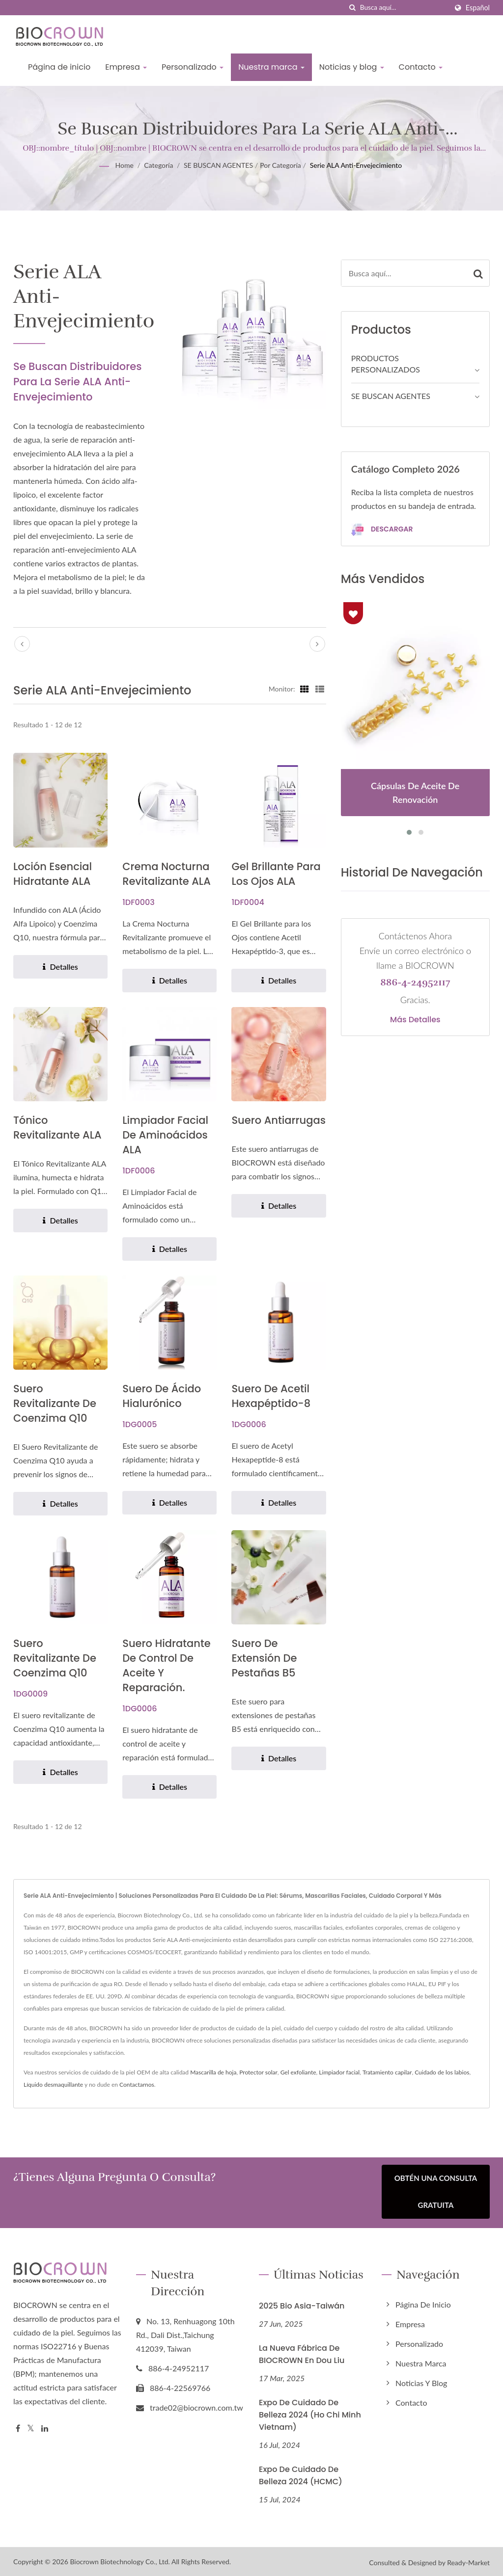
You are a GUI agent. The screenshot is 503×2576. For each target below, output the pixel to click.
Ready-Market (468, 2560)
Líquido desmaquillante (53, 2084)
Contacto (421, 67)
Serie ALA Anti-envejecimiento (356, 165)
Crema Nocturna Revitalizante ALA (166, 873)
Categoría (158, 165)
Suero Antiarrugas (278, 1120)
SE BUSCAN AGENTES (218, 165)
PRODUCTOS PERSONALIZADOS (385, 363)
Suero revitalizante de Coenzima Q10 (54, 1403)
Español (478, 8)
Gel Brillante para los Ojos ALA (275, 873)
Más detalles (415, 1019)
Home (124, 165)
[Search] (403, 7)
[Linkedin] (44, 2426)
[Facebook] (18, 2426)
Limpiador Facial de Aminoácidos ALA (165, 1135)
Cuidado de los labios (442, 2072)
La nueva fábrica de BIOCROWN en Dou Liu (301, 2352)
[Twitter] (30, 2426)
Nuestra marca (271, 67)
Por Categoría (280, 165)
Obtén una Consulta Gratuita (435, 2191)
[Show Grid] (304, 688)
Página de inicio (59, 67)
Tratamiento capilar (387, 2072)
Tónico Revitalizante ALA (57, 1127)
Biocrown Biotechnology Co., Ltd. (120, 2559)
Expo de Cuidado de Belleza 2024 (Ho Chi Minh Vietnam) (310, 2413)
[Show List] (319, 688)
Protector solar (258, 2072)
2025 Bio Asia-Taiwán (301, 2304)
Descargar (382, 530)
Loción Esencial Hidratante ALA (52, 873)
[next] (317, 644)
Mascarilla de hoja (213, 2072)
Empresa (126, 67)
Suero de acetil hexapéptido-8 (270, 1395)
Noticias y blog (351, 67)
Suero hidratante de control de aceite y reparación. (166, 1665)
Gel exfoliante (298, 2072)
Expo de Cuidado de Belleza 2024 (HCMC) (300, 2473)
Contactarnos (136, 2084)
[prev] (22, 644)
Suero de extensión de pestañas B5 (264, 1658)
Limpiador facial (339, 2072)
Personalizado (193, 67)
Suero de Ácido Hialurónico (161, 1395)
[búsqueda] (352, 7)
